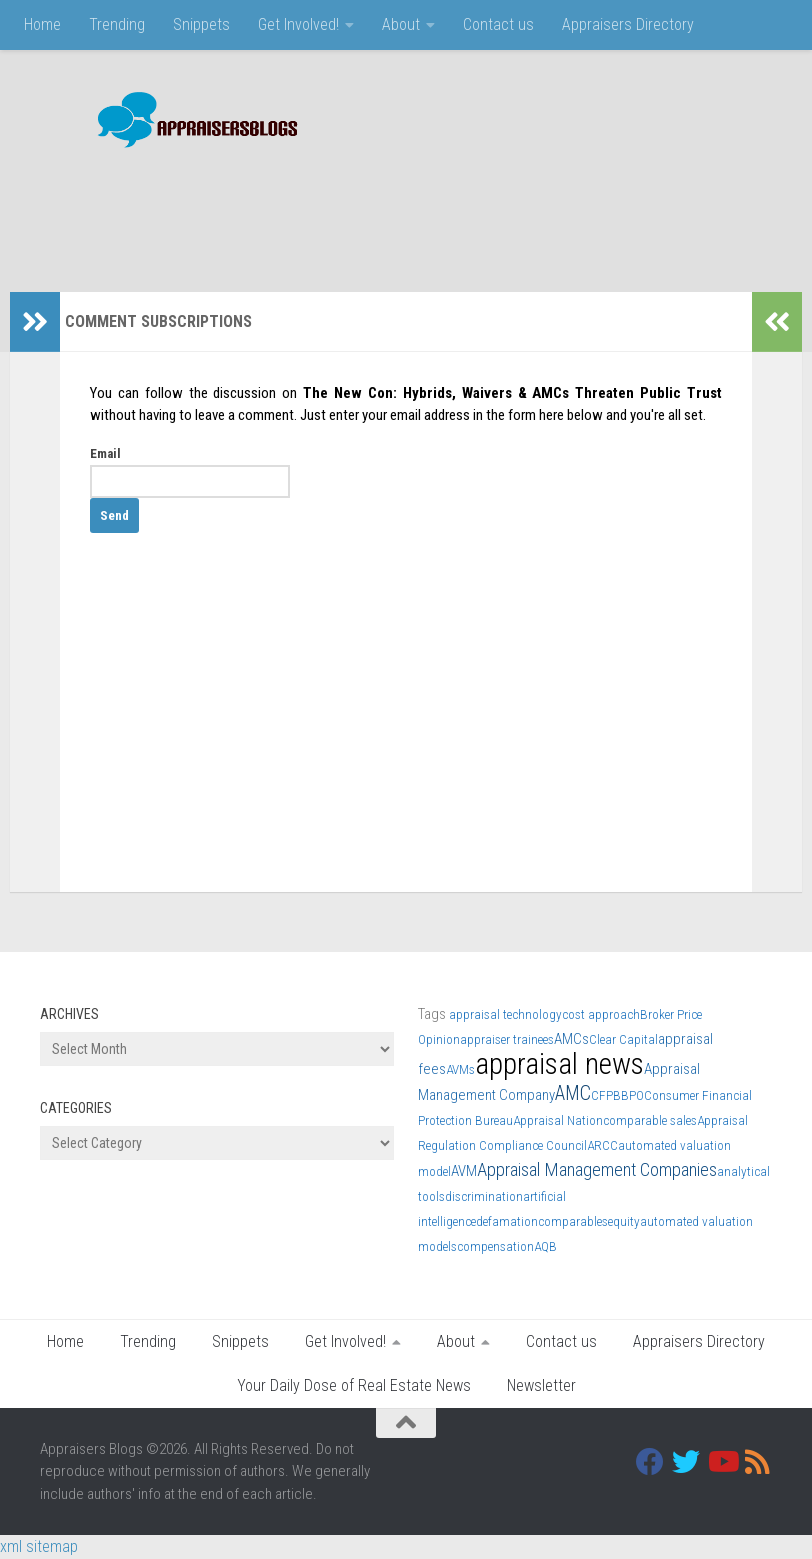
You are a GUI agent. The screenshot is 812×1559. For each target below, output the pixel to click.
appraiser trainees (507, 1039)
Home (42, 24)
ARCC (602, 1145)
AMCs (571, 1039)
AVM (464, 1171)
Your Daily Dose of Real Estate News (354, 1385)
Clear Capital (623, 1039)
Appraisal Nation (558, 1120)
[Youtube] (722, 1462)
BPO (632, 1095)
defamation (507, 1221)
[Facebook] (650, 1462)
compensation (495, 1246)
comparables (573, 1221)
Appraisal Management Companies (597, 1169)
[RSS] (758, 1462)
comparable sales (650, 1120)
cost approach (601, 1014)
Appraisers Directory (628, 24)
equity (624, 1221)
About (401, 24)
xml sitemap (39, 1546)
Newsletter (541, 1385)
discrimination (484, 1196)
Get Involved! (298, 24)
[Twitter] (686, 1462)
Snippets (201, 24)
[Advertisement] (408, 210)
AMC (573, 1093)
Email (105, 453)
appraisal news (559, 1064)
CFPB (606, 1095)
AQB (545, 1246)
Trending (117, 24)
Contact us (498, 24)
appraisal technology (505, 1014)
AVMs (460, 1069)
